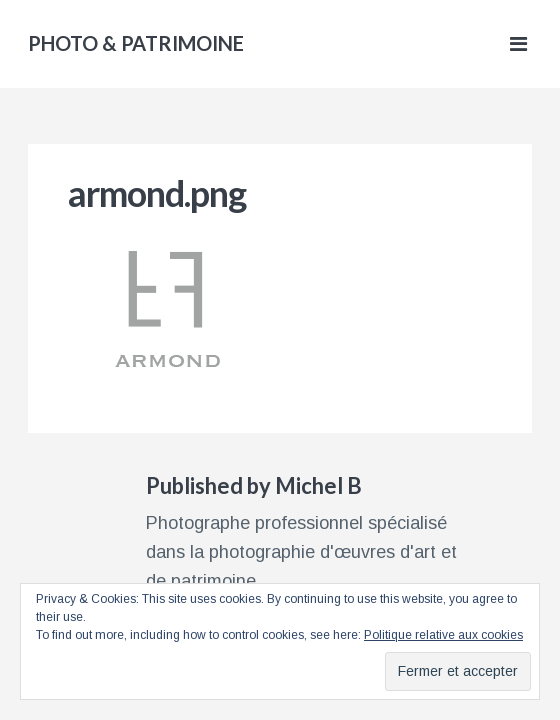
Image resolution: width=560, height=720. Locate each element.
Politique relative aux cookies (443, 635)
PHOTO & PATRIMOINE (136, 43)
